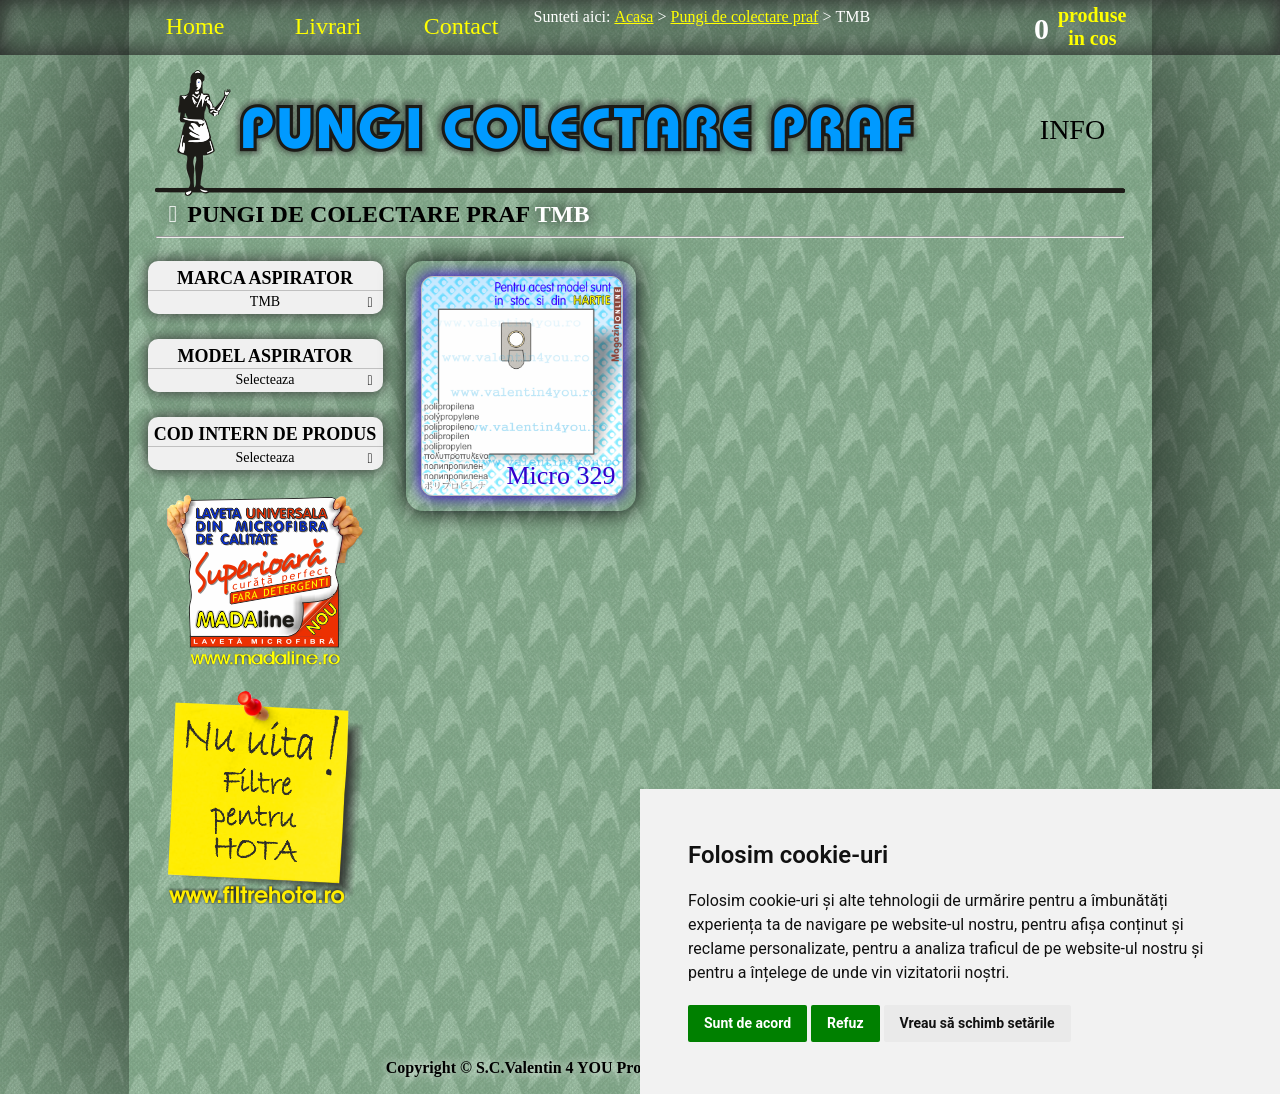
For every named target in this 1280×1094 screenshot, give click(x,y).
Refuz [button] (845, 1023)
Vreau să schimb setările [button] (977, 1023)
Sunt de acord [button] (747, 1023)
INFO (1072, 129)
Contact (461, 26)
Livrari (328, 26)
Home (195, 26)
